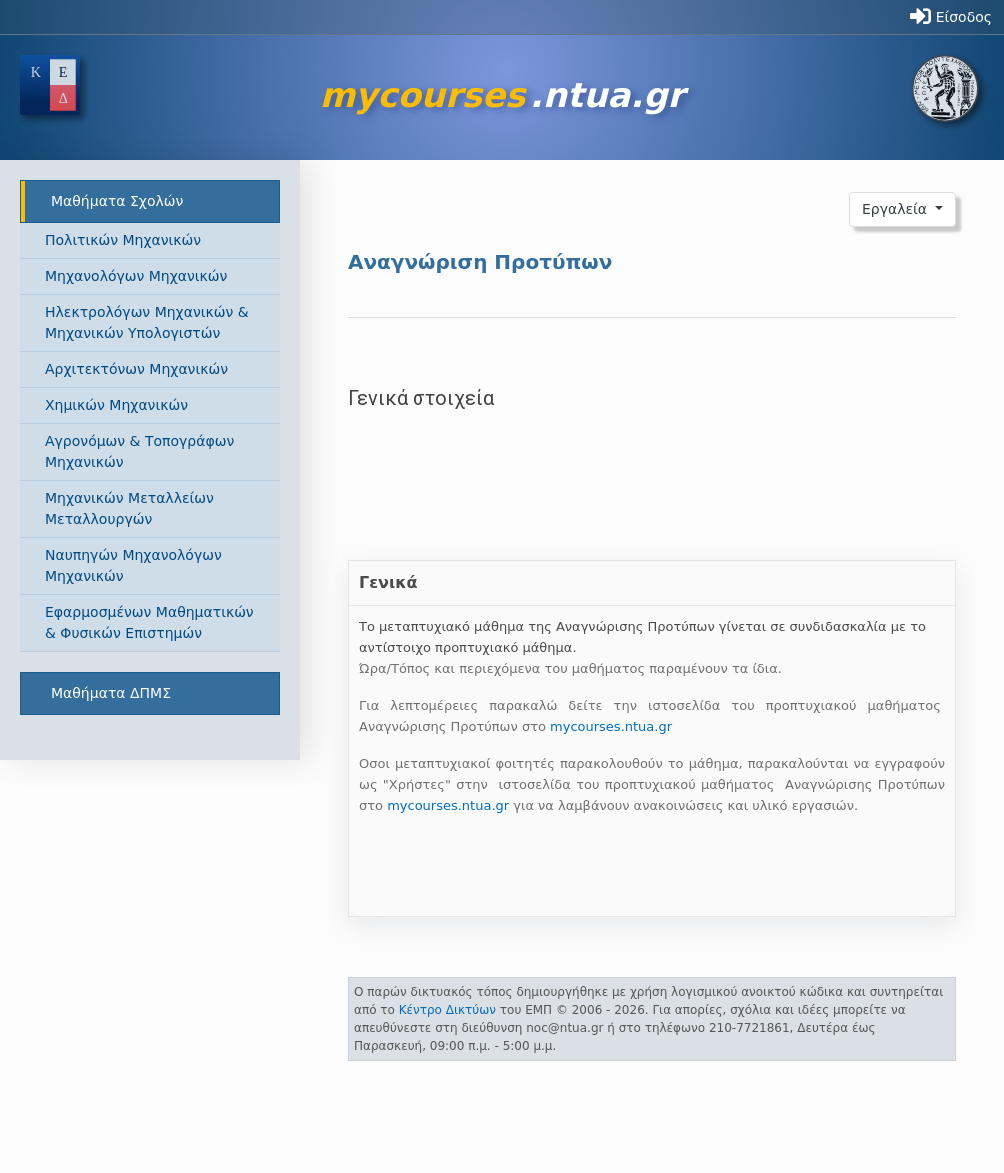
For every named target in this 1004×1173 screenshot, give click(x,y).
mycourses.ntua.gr (611, 726)
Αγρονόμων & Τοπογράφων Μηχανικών (139, 451)
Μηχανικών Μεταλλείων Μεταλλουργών (129, 508)
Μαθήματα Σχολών (117, 201)
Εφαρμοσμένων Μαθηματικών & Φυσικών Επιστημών (149, 622)
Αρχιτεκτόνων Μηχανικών (136, 369)
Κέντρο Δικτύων (447, 1010)
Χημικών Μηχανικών (116, 405)
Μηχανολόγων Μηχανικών (136, 276)
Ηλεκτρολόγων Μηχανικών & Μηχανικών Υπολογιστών (147, 322)
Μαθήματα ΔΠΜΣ (111, 693)
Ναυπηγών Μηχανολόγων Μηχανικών (133, 565)
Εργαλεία (897, 209)
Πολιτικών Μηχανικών (123, 240)
